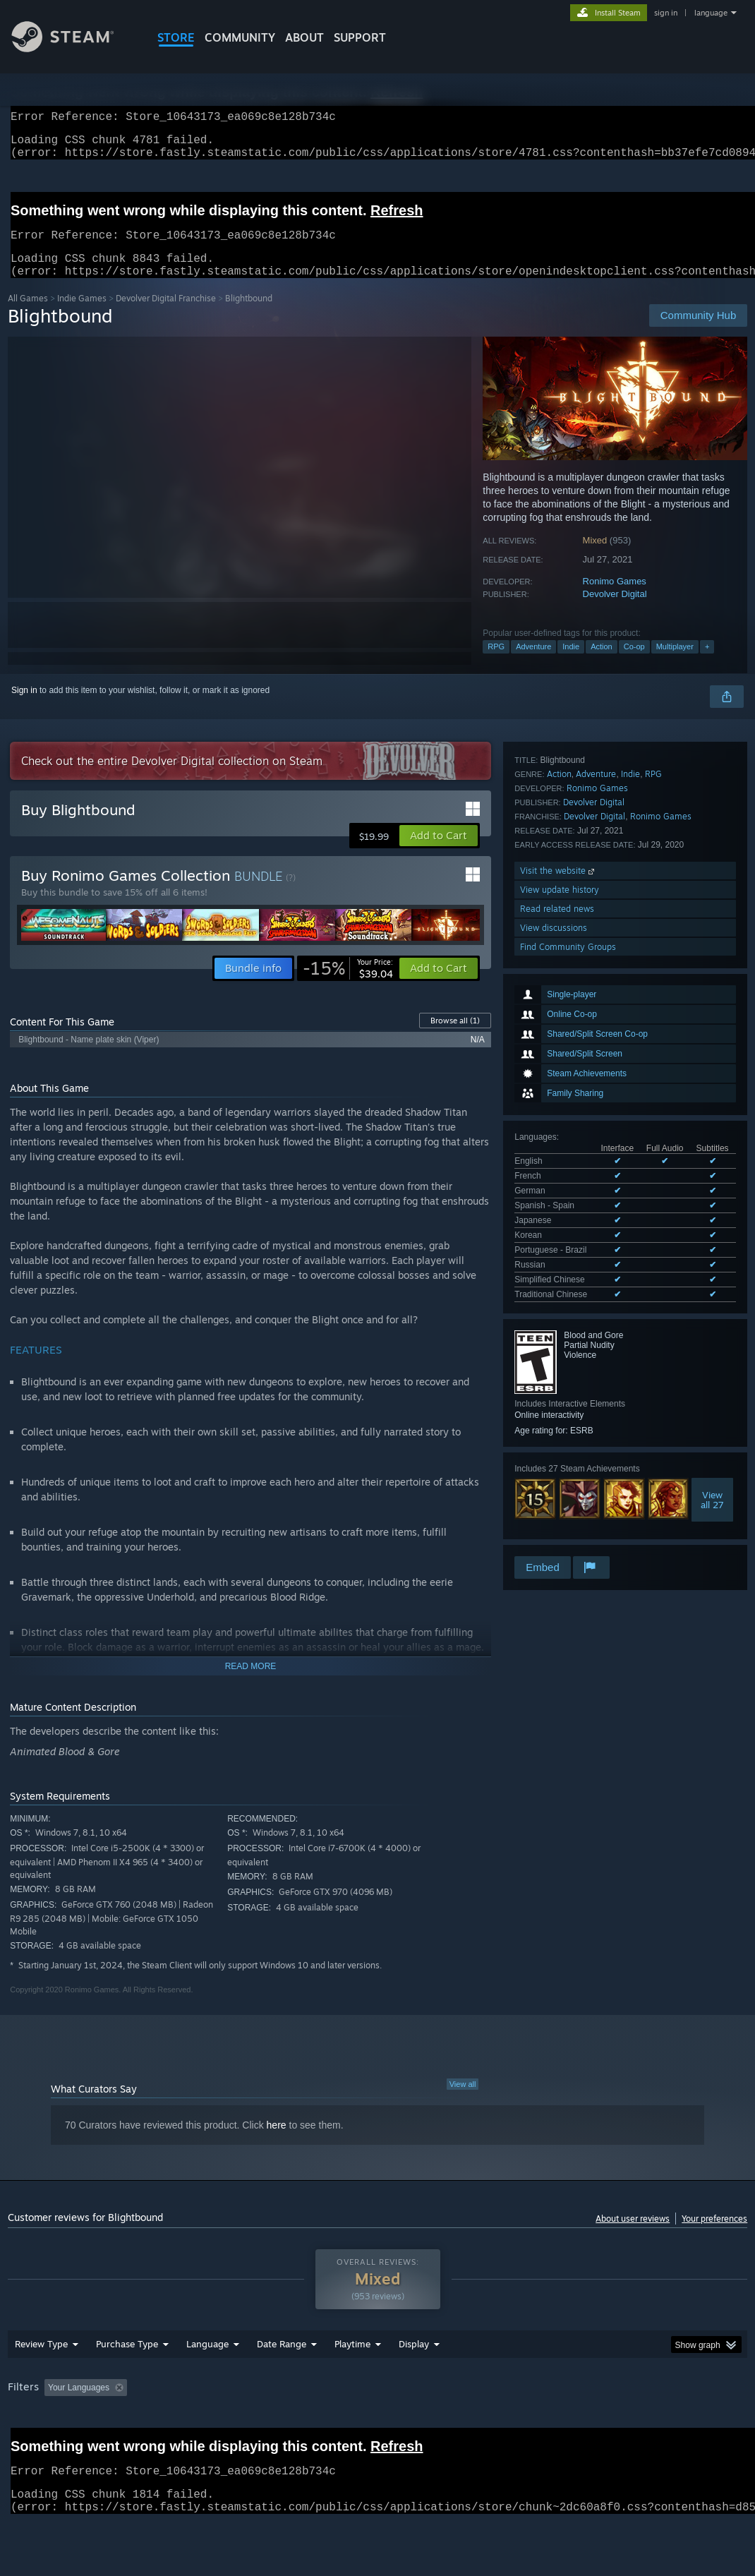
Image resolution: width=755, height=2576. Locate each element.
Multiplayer (675, 663)
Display (414, 2380)
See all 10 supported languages (574, 1021)
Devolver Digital (615, 611)
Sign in (24, 707)
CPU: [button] (622, 2424)
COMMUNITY (240, 37)
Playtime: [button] (330, 2424)
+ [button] (707, 663)
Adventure (533, 663)
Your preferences (714, 2235)
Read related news (557, 1436)
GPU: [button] (669, 2424)
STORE (176, 37)
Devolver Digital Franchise (166, 315)
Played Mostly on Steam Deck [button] (431, 2424)
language (710, 13)
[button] (438, 852)
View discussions (553, 1455)
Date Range (281, 2380)
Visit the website (558, 1397)
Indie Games (82, 315)
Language (207, 2380)
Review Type (41, 2380)
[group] (378, 2434)
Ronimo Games (614, 598)
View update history (559, 1417)
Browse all (455, 1037)
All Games (28, 315)
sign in (665, 13)
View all (462, 2101)
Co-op (634, 663)
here (276, 2142)
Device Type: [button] (35, 2443)
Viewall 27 (712, 1223)
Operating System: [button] (550, 2424)
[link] (347, 985)
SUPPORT (360, 37)
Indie (570, 663)
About (304, 37)
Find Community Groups (568, 1474)
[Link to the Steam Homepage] (73, 48)
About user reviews (633, 2235)
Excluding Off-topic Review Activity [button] (221, 2424)
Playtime (352, 2380)
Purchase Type (127, 2380)
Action (601, 663)
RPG (496, 663)
